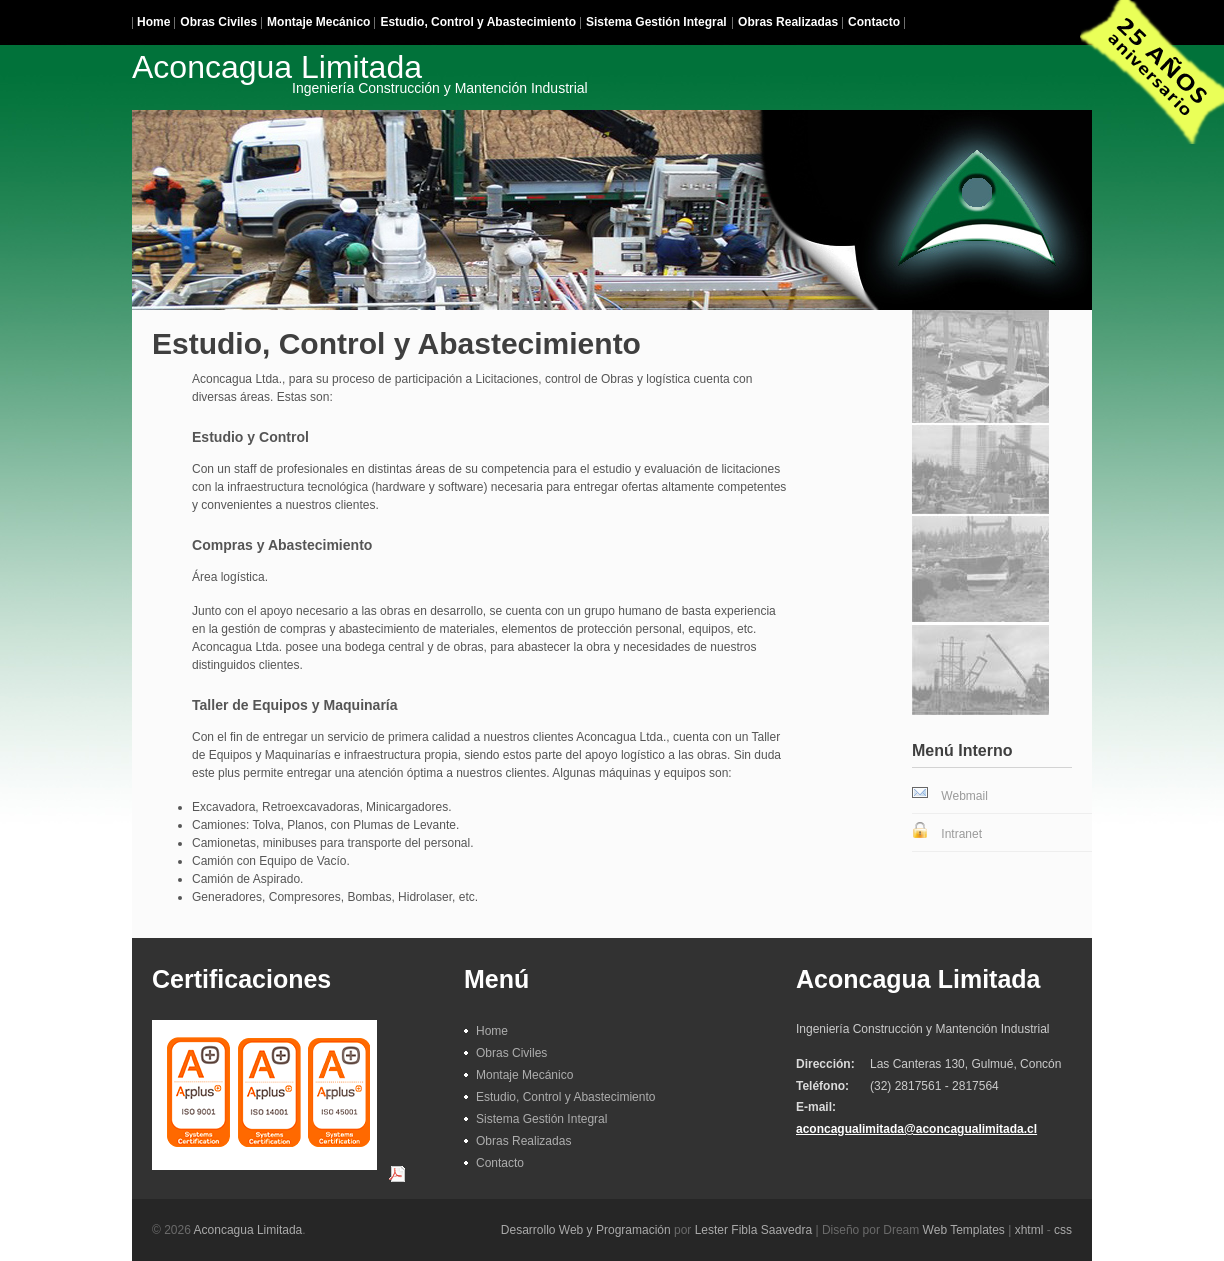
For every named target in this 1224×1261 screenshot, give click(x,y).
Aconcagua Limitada (248, 1230)
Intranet (961, 834)
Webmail (964, 796)
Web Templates (964, 1230)
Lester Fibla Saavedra (753, 1230)
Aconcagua (360, 72)
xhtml (1029, 1230)
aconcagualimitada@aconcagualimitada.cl (916, 1129)
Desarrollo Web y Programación (586, 1230)
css (1063, 1230)
